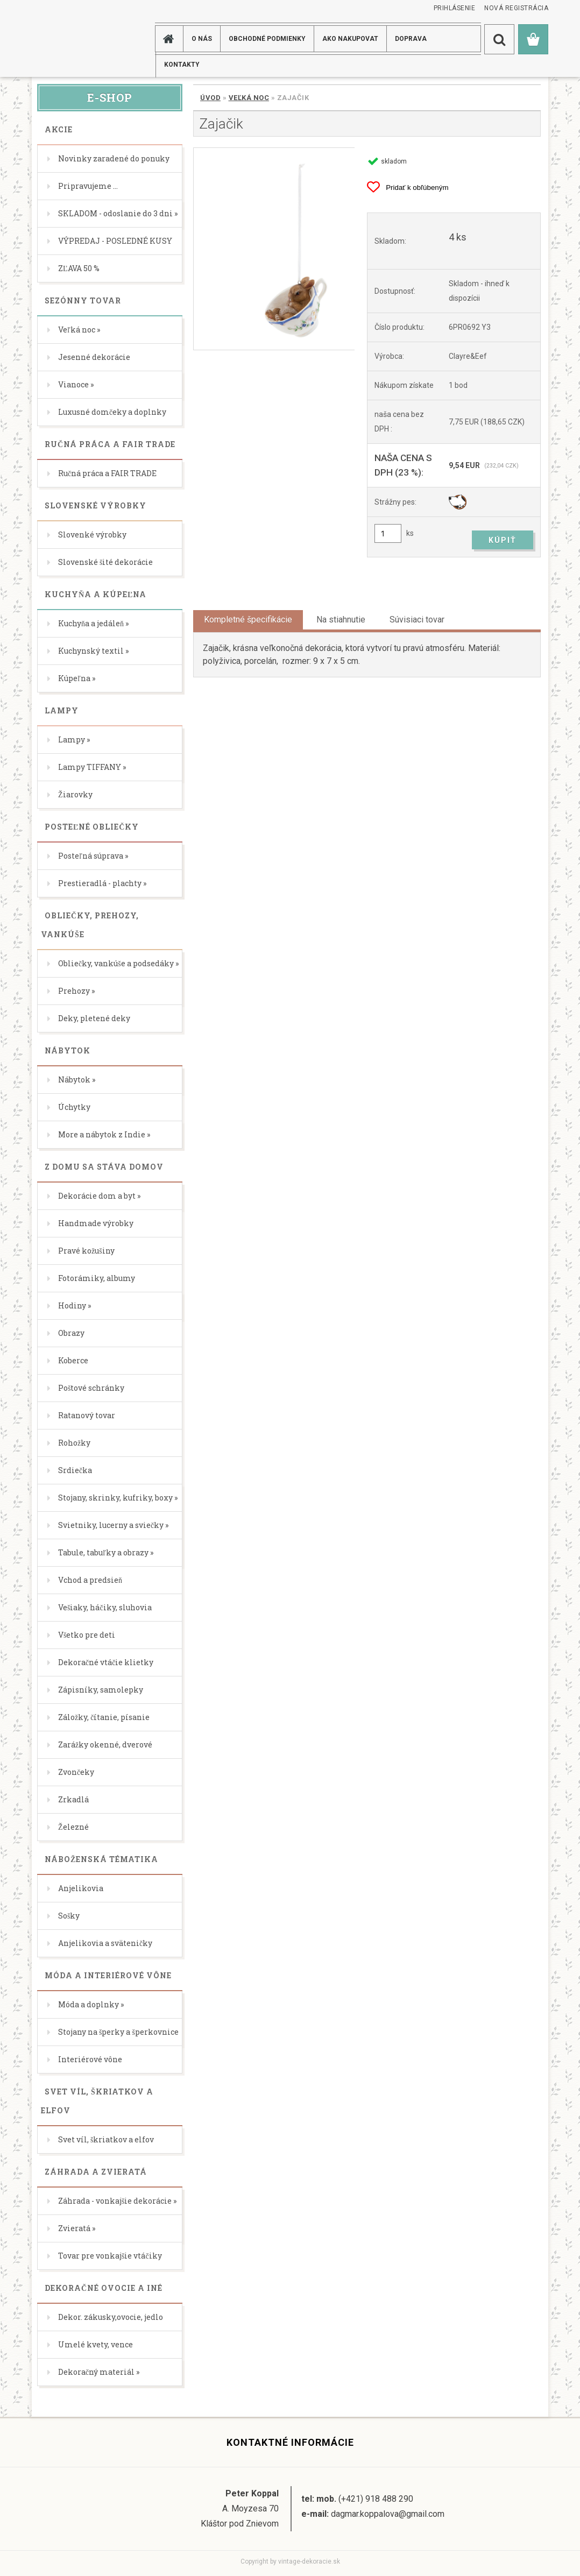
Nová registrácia (516, 8)
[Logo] (75, 38)
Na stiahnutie (340, 619)
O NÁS (202, 39)
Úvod (210, 98)
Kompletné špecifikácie (248, 619)
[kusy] (387, 533)
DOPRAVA (411, 39)
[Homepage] (170, 39)
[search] (499, 39)
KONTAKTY (182, 64)
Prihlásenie (455, 8)
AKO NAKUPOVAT (350, 39)
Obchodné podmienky (267, 39)
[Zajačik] (274, 249)
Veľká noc (249, 98)
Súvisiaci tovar (417, 619)
